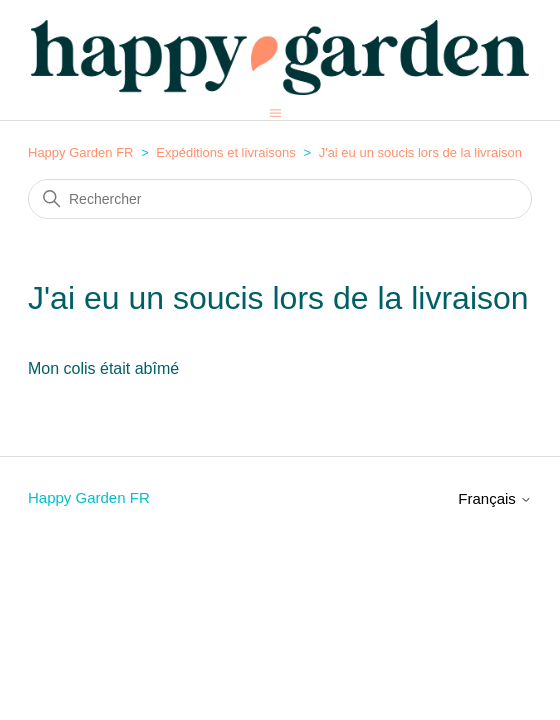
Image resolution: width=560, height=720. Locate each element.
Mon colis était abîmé (103, 368)
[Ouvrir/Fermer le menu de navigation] (275, 112)
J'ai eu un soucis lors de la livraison (420, 152)
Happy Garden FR (81, 152)
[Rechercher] (280, 199)
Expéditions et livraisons (225, 152)
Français (495, 498)
